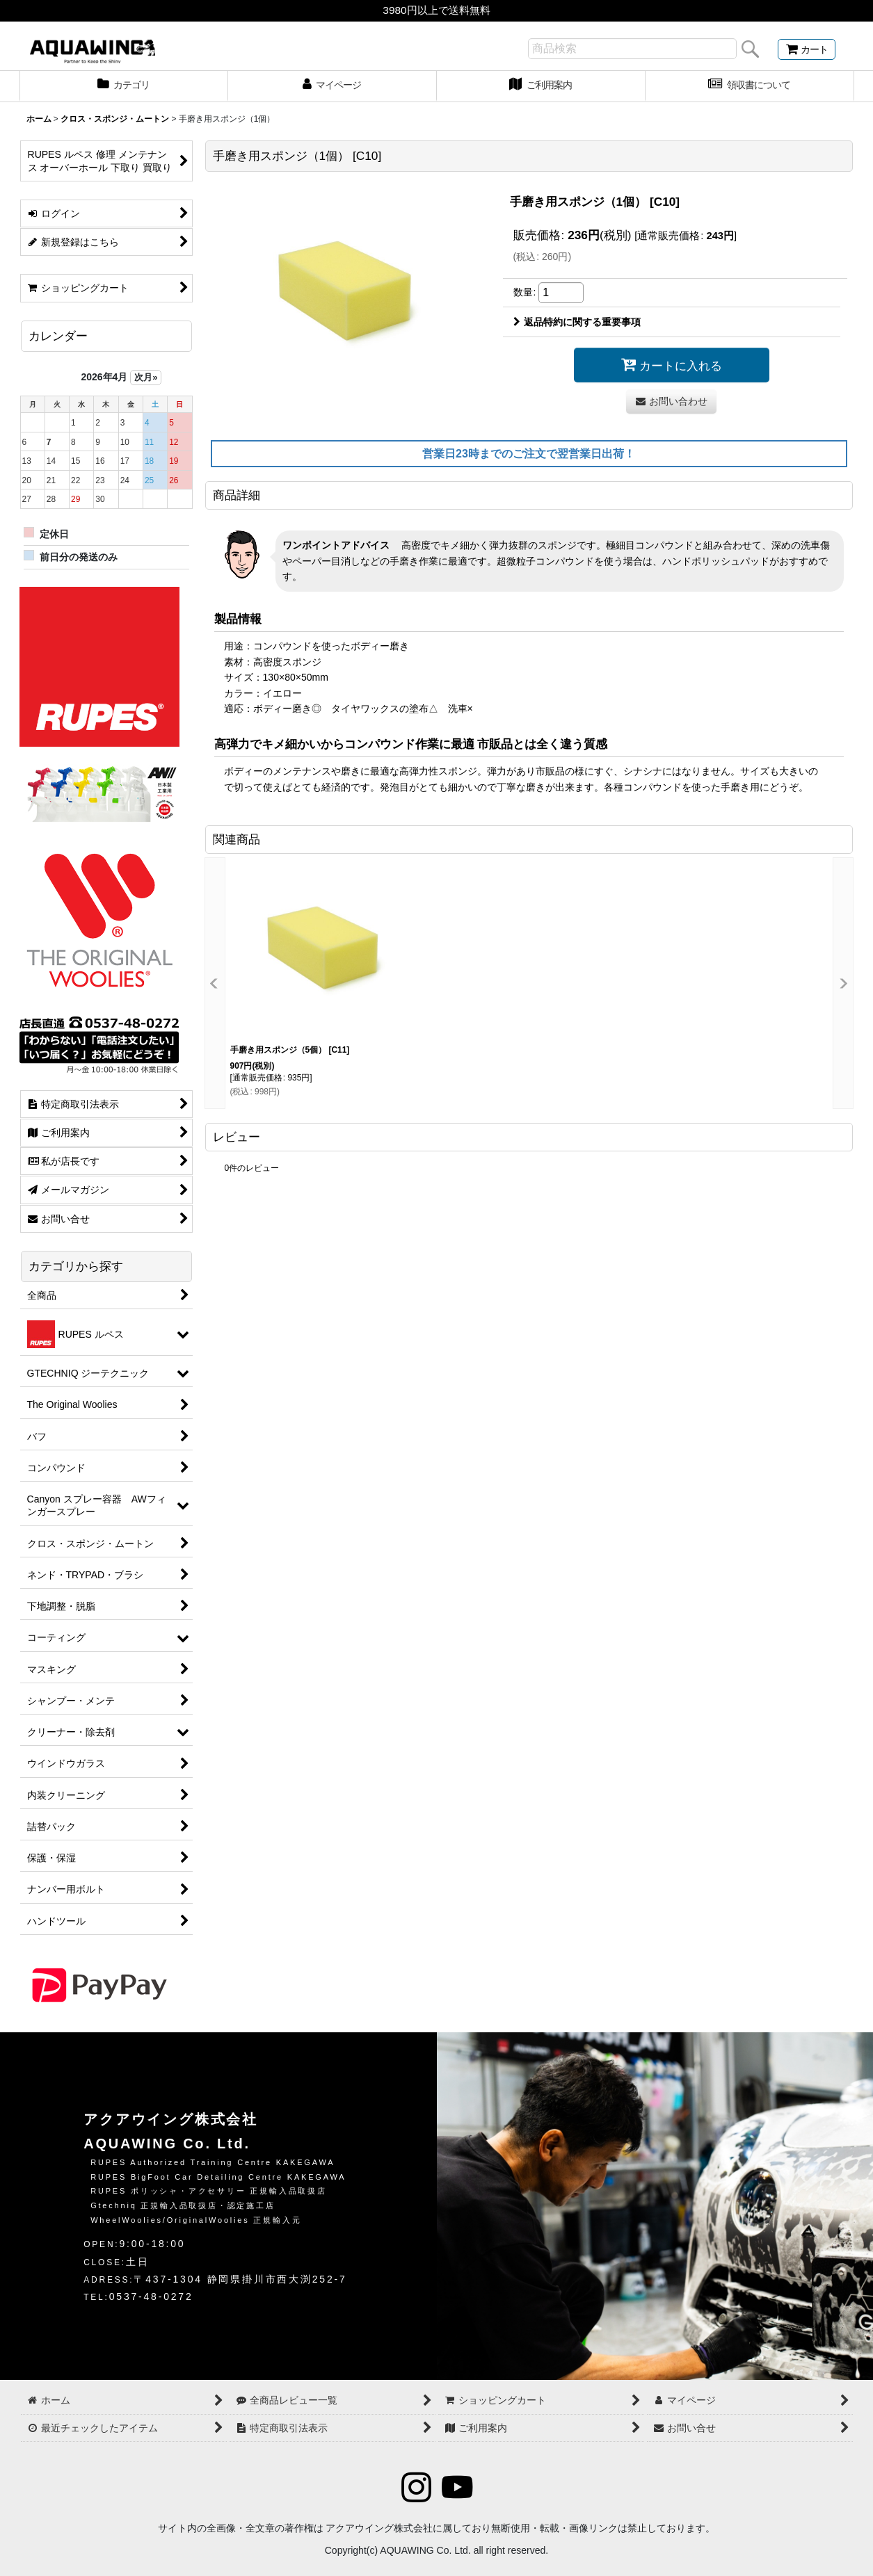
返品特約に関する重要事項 (577, 321)
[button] (215, 983)
